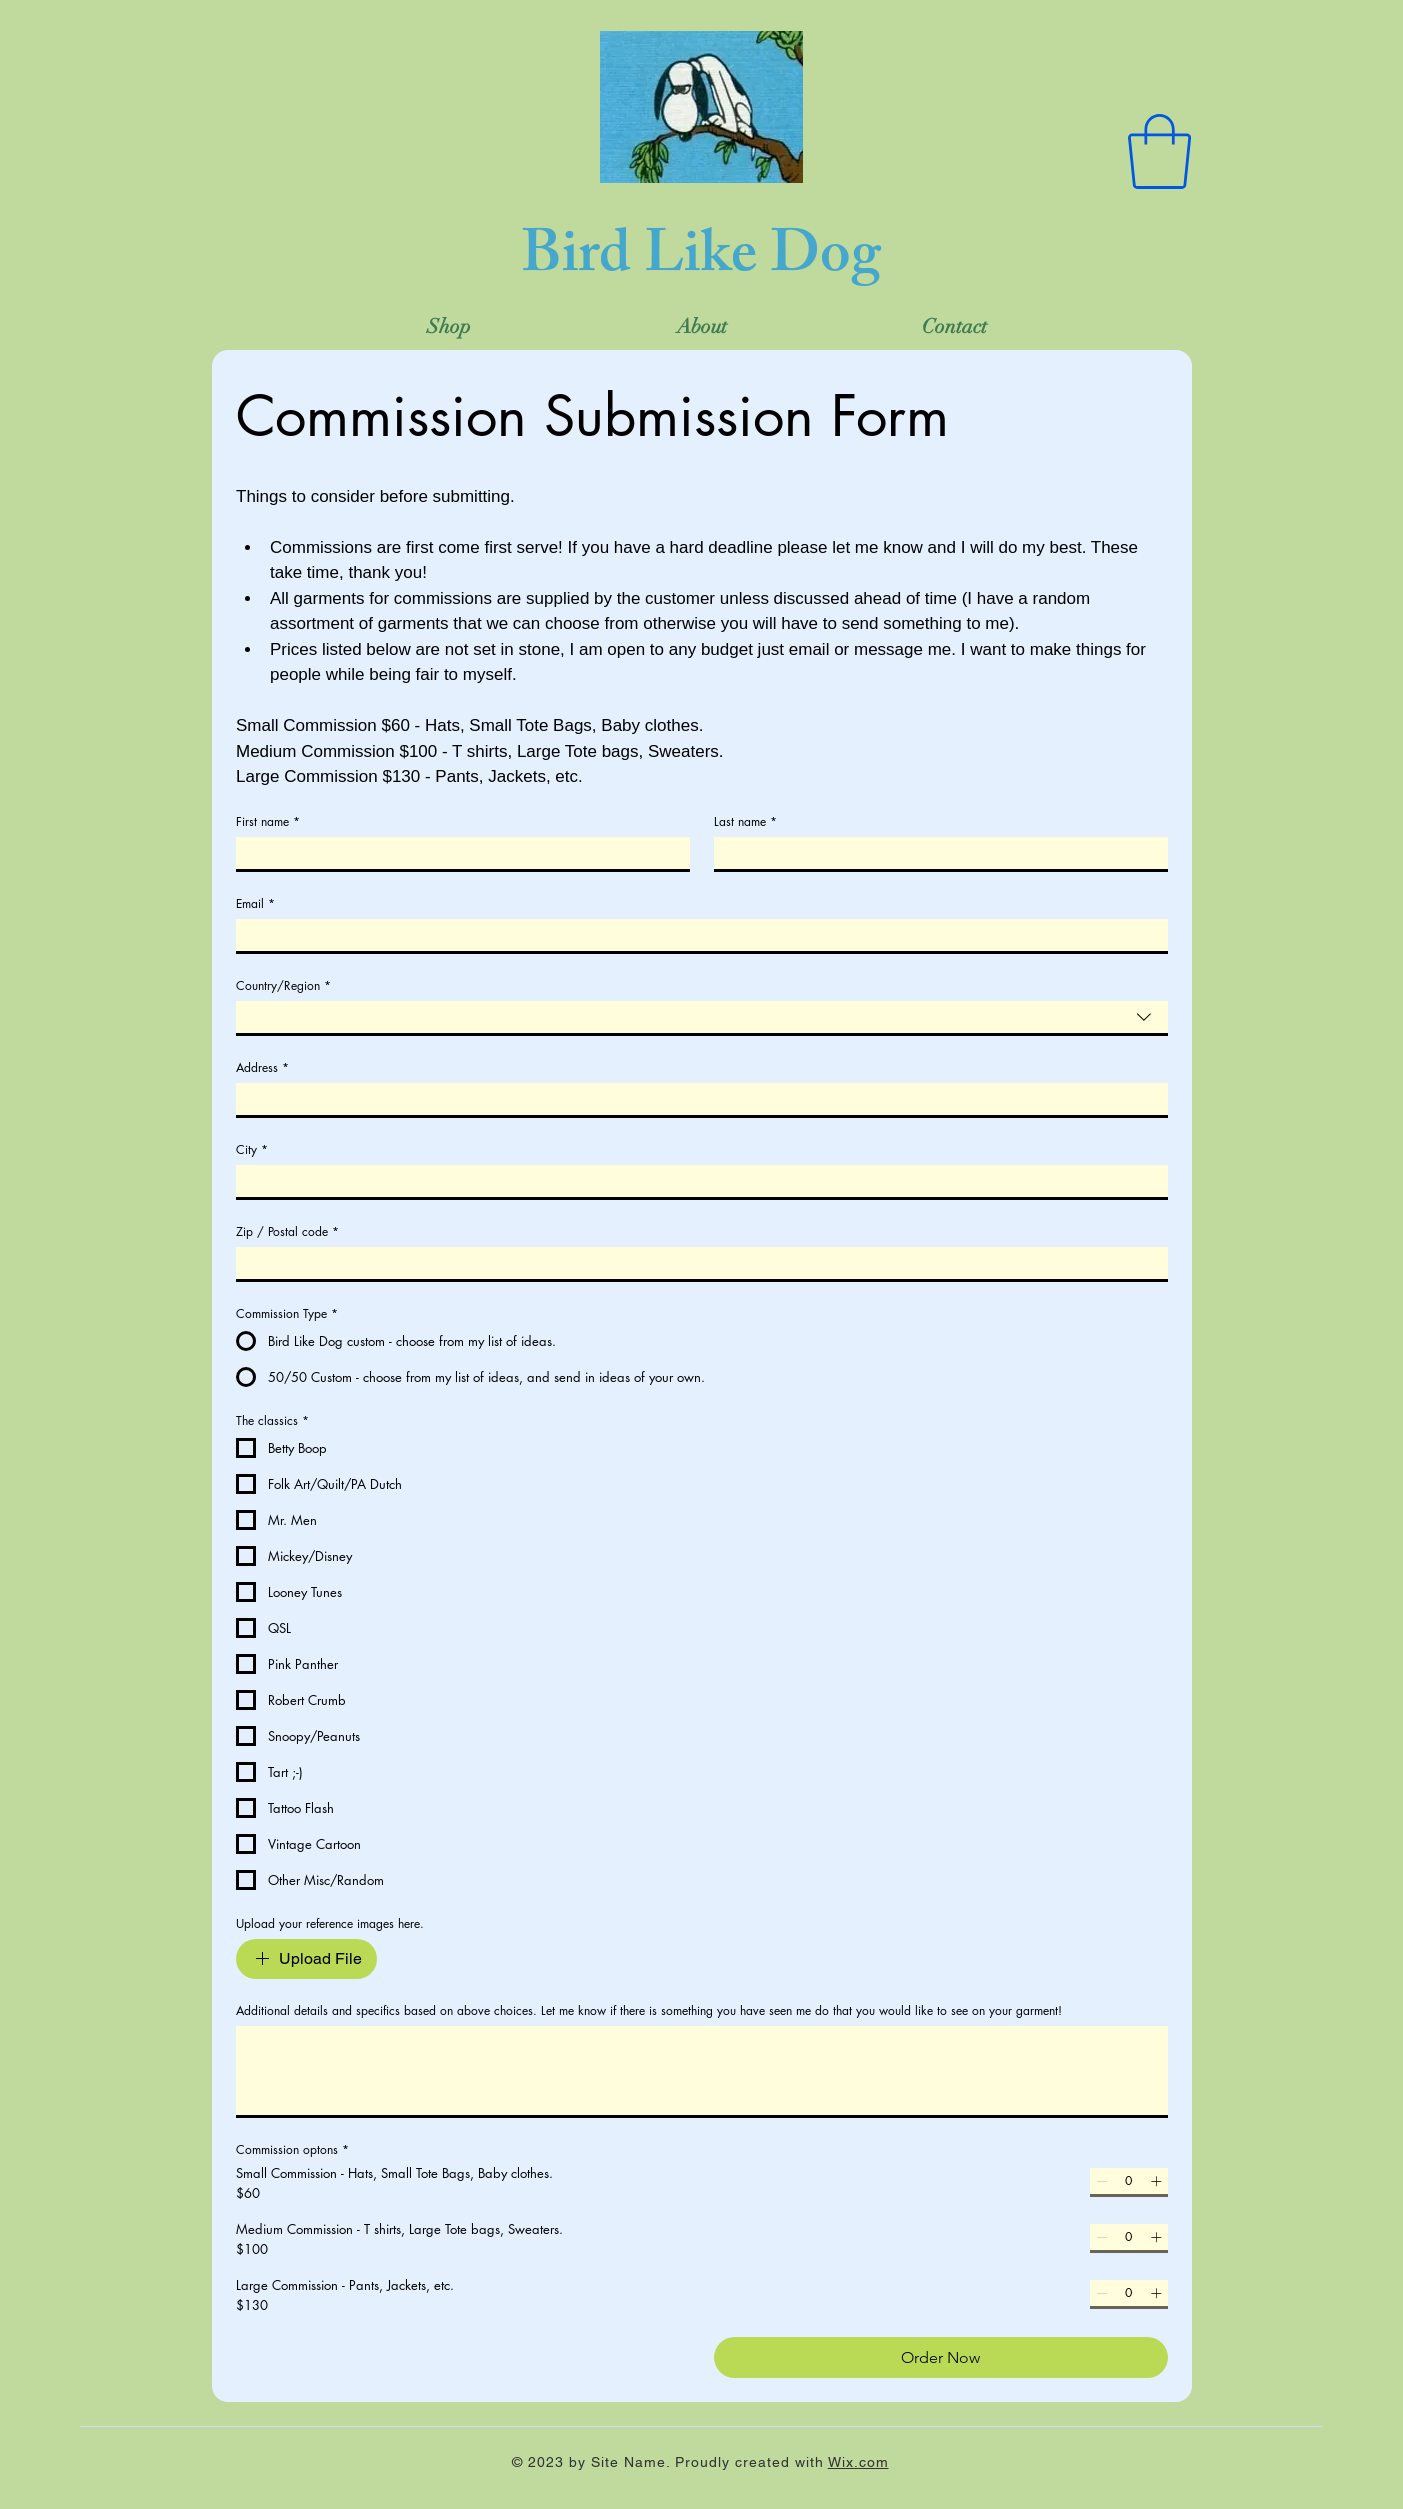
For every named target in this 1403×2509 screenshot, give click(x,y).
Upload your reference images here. (330, 1923)
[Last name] (935, 853)
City (252, 1149)
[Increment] (1156, 2181)
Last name (745, 821)
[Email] (696, 935)
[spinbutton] (1129, 2181)
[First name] (457, 853)
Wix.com (858, 2462)
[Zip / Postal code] (696, 1263)
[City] (696, 1181)
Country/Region (283, 985)
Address (262, 1067)
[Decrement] (1102, 2181)
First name (268, 821)
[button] (1159, 151)
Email (255, 903)
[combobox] (702, 1017)
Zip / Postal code (287, 1231)
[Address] (696, 1099)
